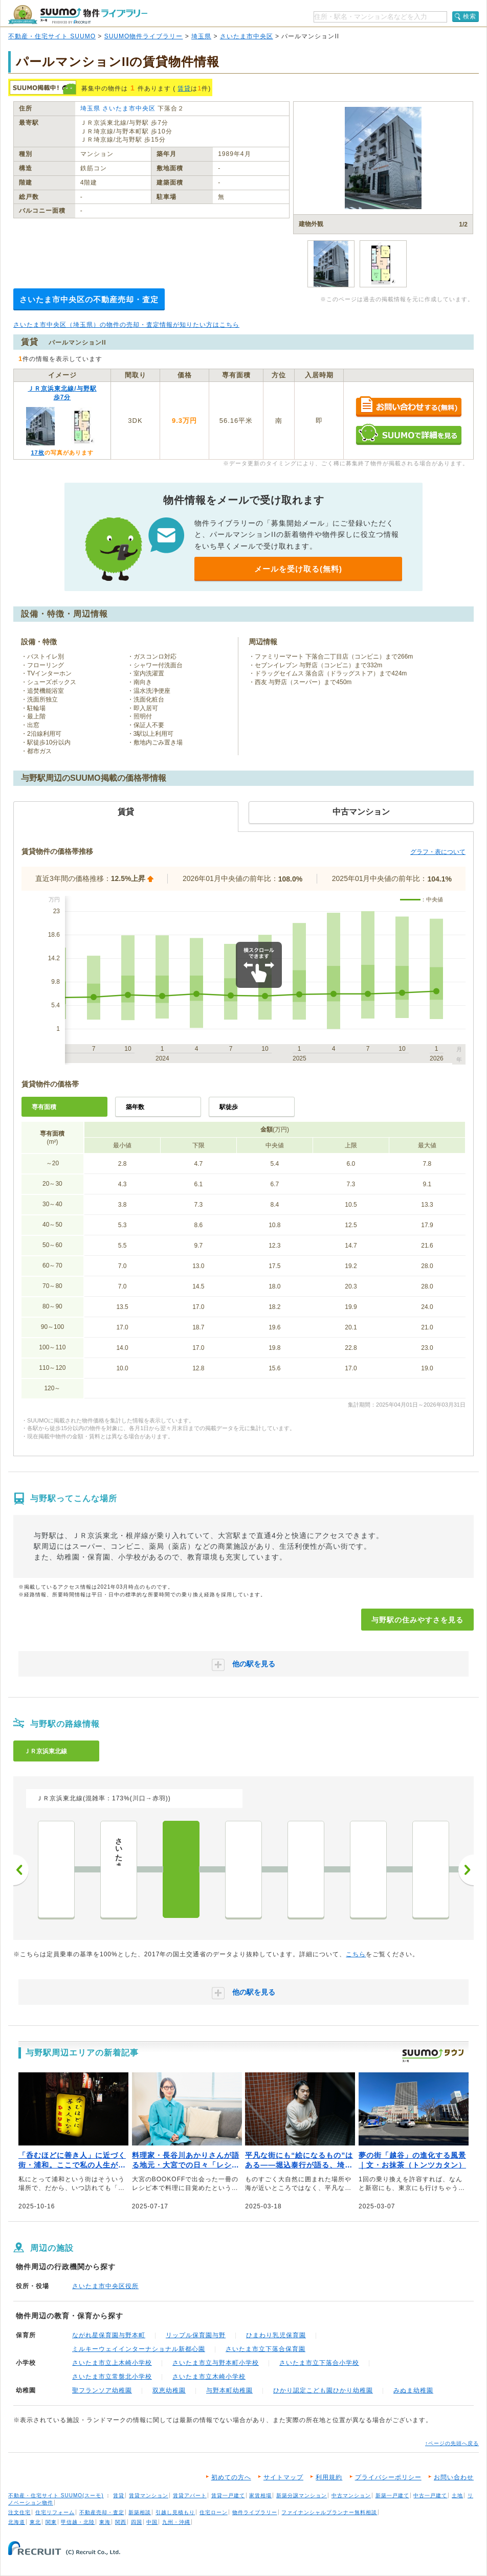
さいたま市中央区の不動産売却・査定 (89, 299)
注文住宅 (19, 2512)
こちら (356, 1954)
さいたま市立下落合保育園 (265, 2349)
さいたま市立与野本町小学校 (215, 2362)
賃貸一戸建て (228, 2495)
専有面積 (44, 1107)
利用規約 (329, 2477)
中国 (152, 2522)
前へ (21, 1870)
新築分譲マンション (301, 2495)
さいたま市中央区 (246, 36)
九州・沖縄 (176, 2522)
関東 (51, 2522)
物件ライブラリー (254, 2512)
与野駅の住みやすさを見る (417, 1620)
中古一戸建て (430, 2495)
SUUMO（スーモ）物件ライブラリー (77, 14)
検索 (469, 16)
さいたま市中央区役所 (105, 2286)
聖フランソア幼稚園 (102, 2390)
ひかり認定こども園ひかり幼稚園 (323, 2390)
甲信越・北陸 (78, 2522)
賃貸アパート (190, 2495)
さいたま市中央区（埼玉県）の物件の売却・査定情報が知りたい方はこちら (126, 324)
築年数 (135, 1107)
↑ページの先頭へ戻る (452, 2443)
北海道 (16, 2522)
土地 (457, 2495)
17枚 (37, 452)
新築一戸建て (392, 2495)
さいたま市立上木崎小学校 (112, 2362)
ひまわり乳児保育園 (276, 2335)
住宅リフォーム (55, 2512)
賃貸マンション (148, 2495)
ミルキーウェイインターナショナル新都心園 (138, 2349)
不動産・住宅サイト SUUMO (52, 36)
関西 (120, 2522)
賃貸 (184, 88)
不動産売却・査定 (101, 2512)
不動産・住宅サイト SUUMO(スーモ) (56, 2495)
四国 (136, 2522)
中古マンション (351, 2495)
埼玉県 (201, 36)
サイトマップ (283, 2477)
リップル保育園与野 (196, 2335)
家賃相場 (260, 2495)
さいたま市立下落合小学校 (319, 2362)
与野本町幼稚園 (229, 2390)
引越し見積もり (175, 2512)
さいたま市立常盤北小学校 (112, 2376)
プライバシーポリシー (388, 2477)
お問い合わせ (454, 2477)
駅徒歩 (228, 1107)
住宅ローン (214, 2512)
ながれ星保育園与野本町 (108, 2335)
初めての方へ (231, 2477)
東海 (104, 2522)
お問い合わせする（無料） (408, 407)
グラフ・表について (438, 851)
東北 (35, 2522)
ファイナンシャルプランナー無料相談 (329, 2512)
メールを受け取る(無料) (298, 568)
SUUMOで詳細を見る (408, 434)
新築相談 (139, 2512)
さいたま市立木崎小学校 (209, 2376)
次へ (466, 1870)
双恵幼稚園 (169, 2390)
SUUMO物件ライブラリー (143, 36)
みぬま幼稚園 (413, 2390)
